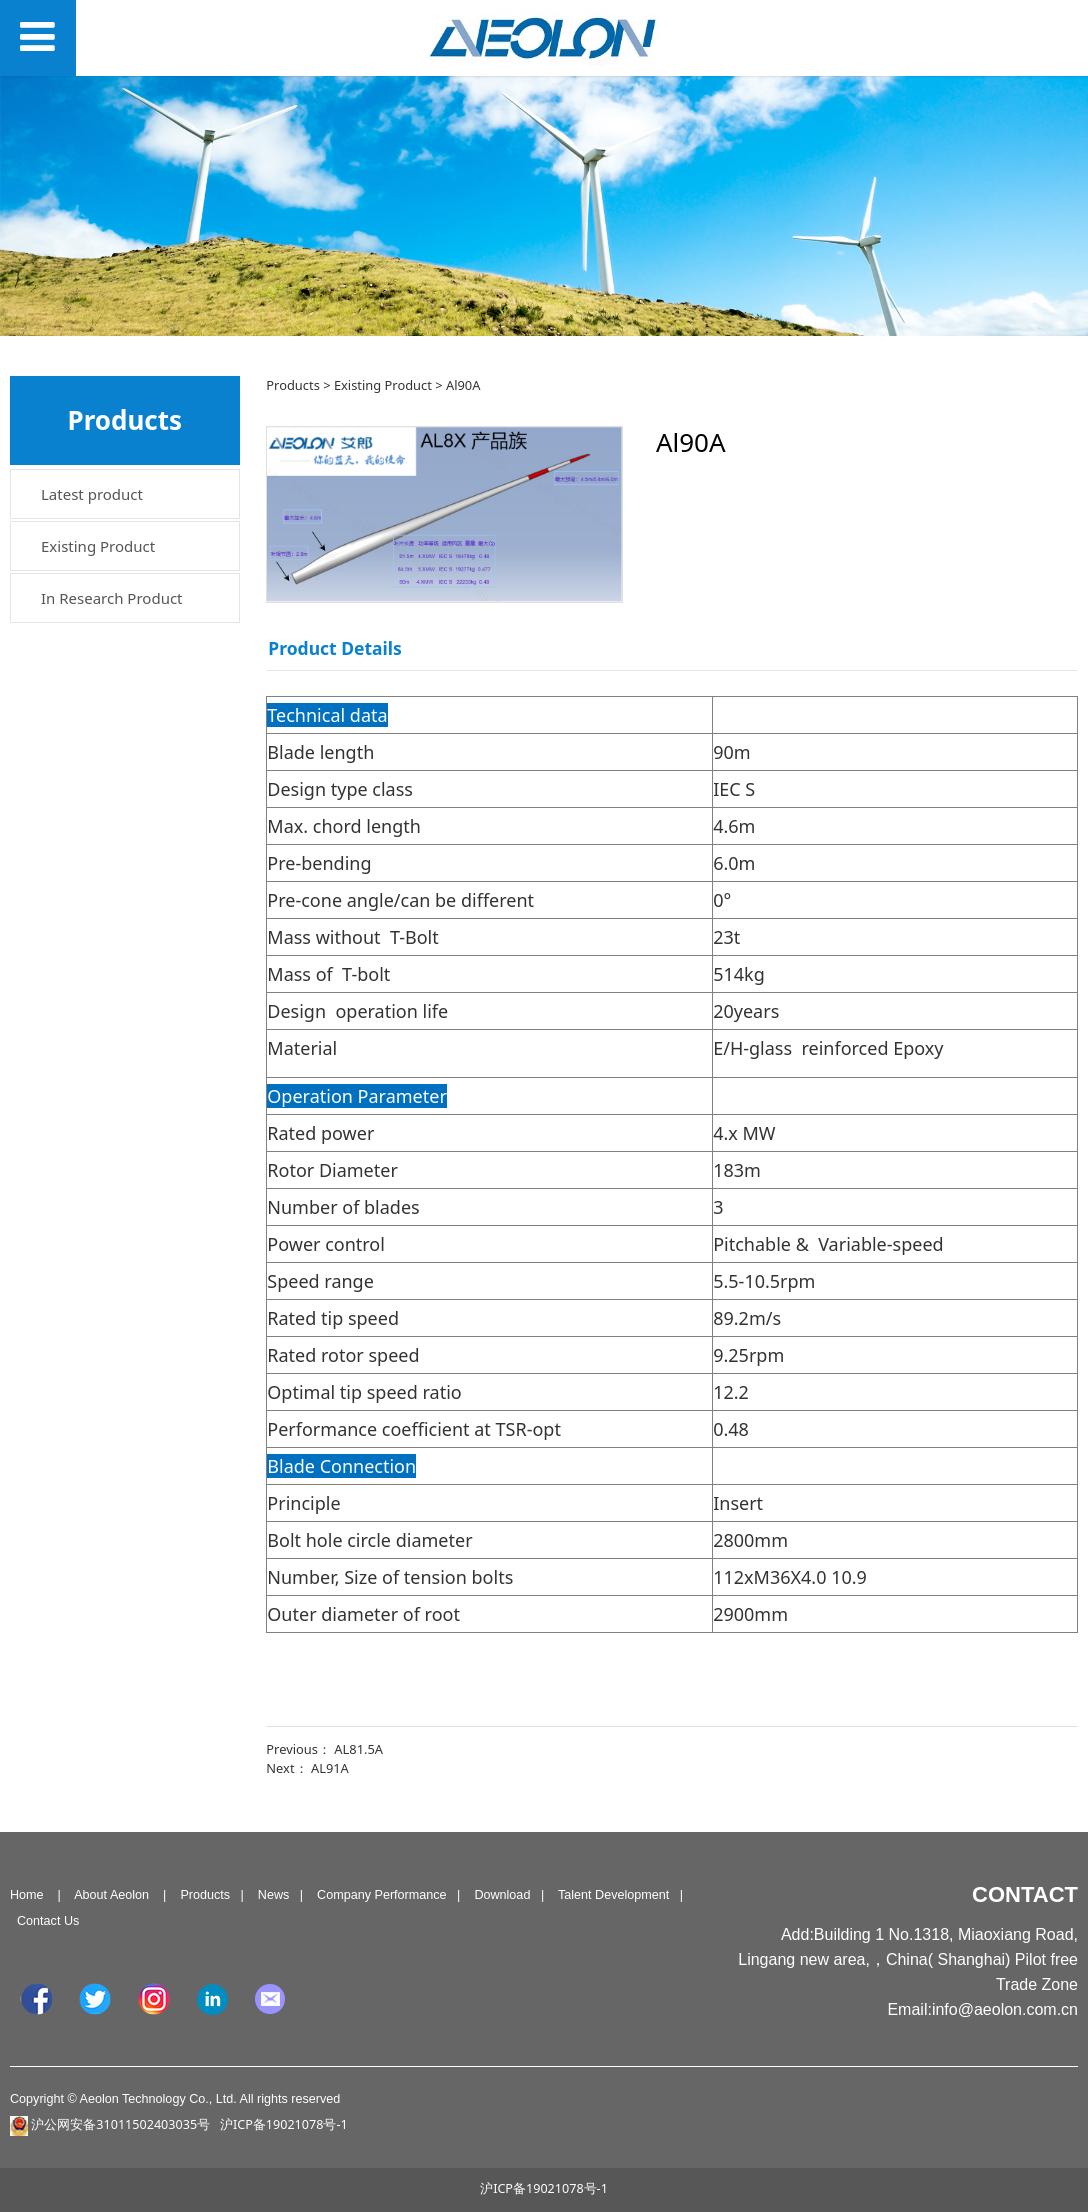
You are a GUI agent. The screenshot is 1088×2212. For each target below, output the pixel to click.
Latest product (92, 494)
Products (293, 385)
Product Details (334, 648)
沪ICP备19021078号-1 (544, 2188)
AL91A (330, 1768)
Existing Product (98, 546)
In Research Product (112, 598)
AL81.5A (358, 1749)
